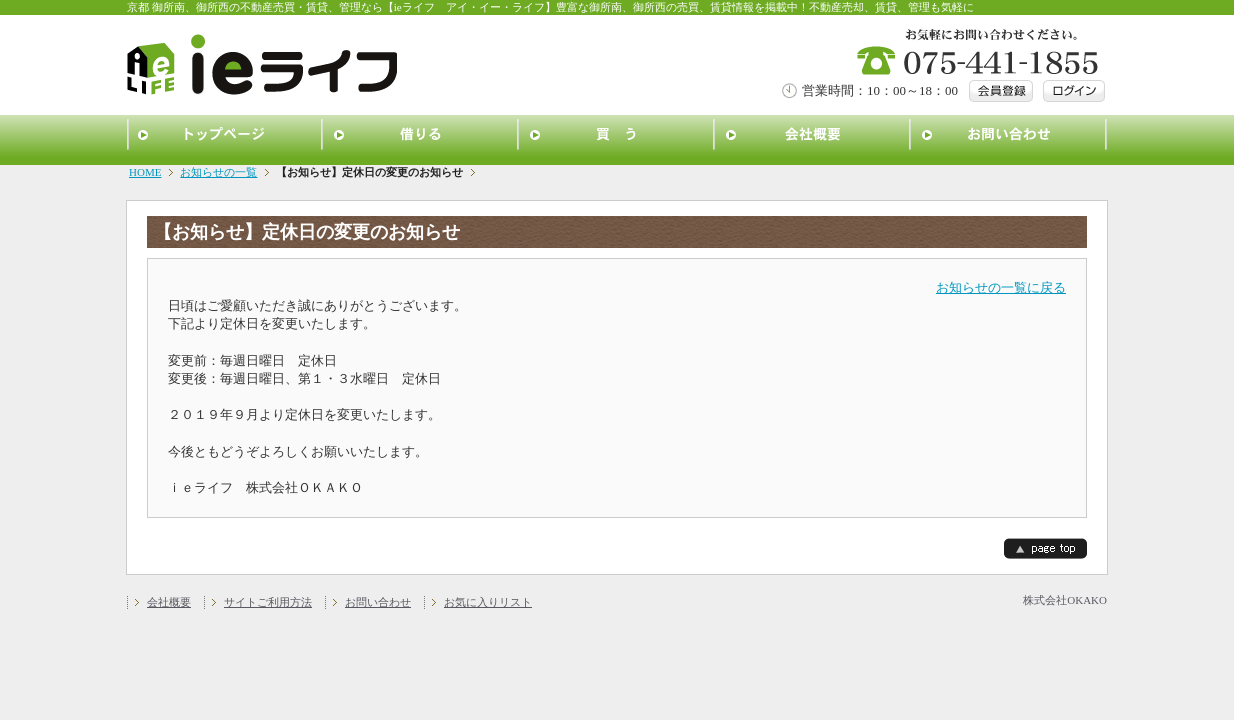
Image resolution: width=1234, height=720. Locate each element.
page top (1045, 548)
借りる (421, 135)
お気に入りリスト (488, 602)
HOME (145, 172)
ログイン (1074, 91)
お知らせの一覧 (218, 172)
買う (617, 135)
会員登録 (1001, 91)
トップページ (225, 135)
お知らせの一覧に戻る (1001, 287)
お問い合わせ (1009, 135)
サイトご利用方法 (268, 602)
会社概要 (813, 135)
